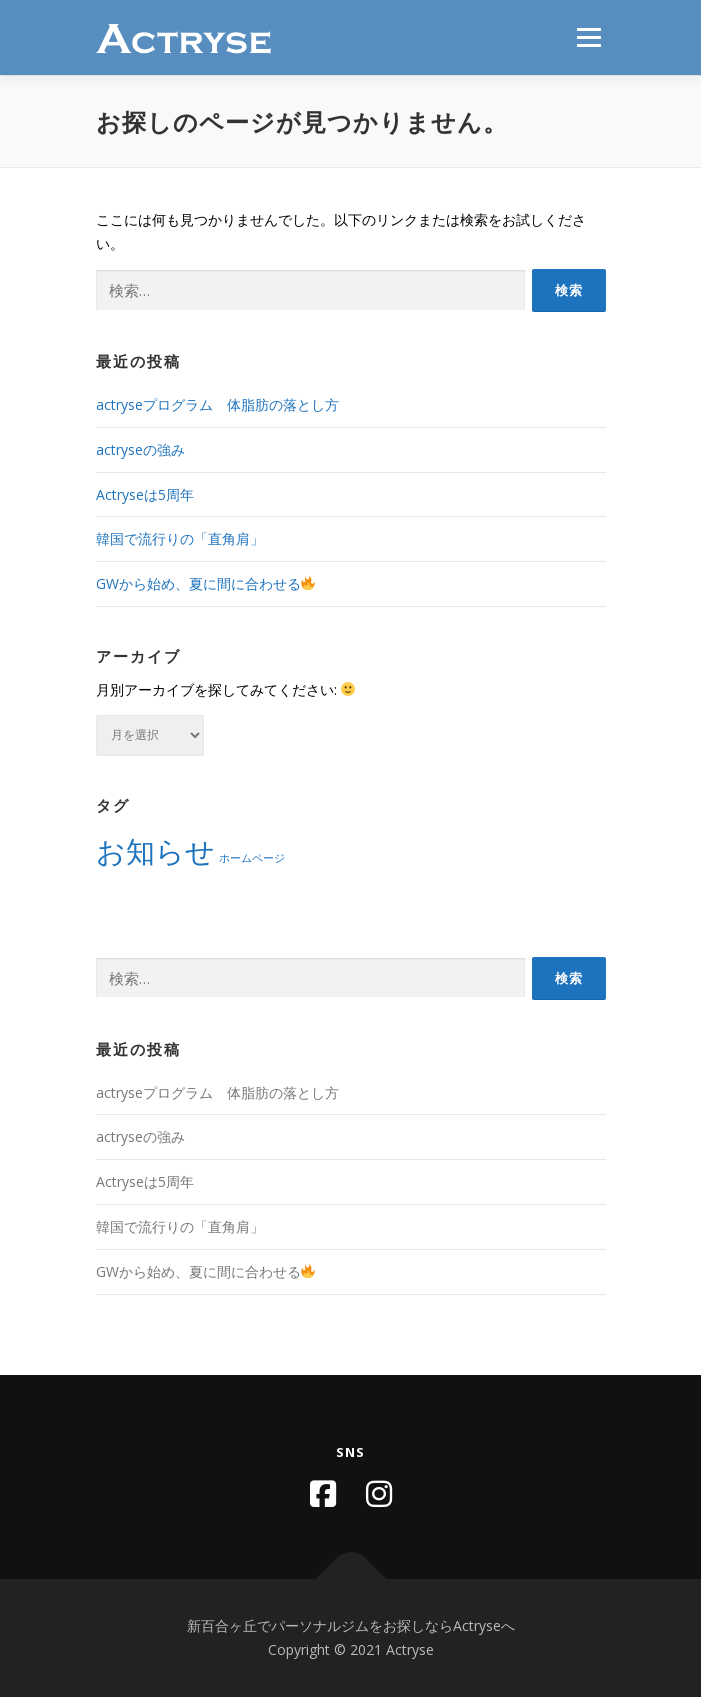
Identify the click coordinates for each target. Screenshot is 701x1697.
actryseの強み (140, 449)
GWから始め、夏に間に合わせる (206, 583)
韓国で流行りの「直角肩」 (180, 538)
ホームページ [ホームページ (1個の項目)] (252, 858)
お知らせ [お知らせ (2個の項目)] (155, 851)
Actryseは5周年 (145, 494)
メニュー (588, 37)
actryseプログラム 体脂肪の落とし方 (217, 404)
